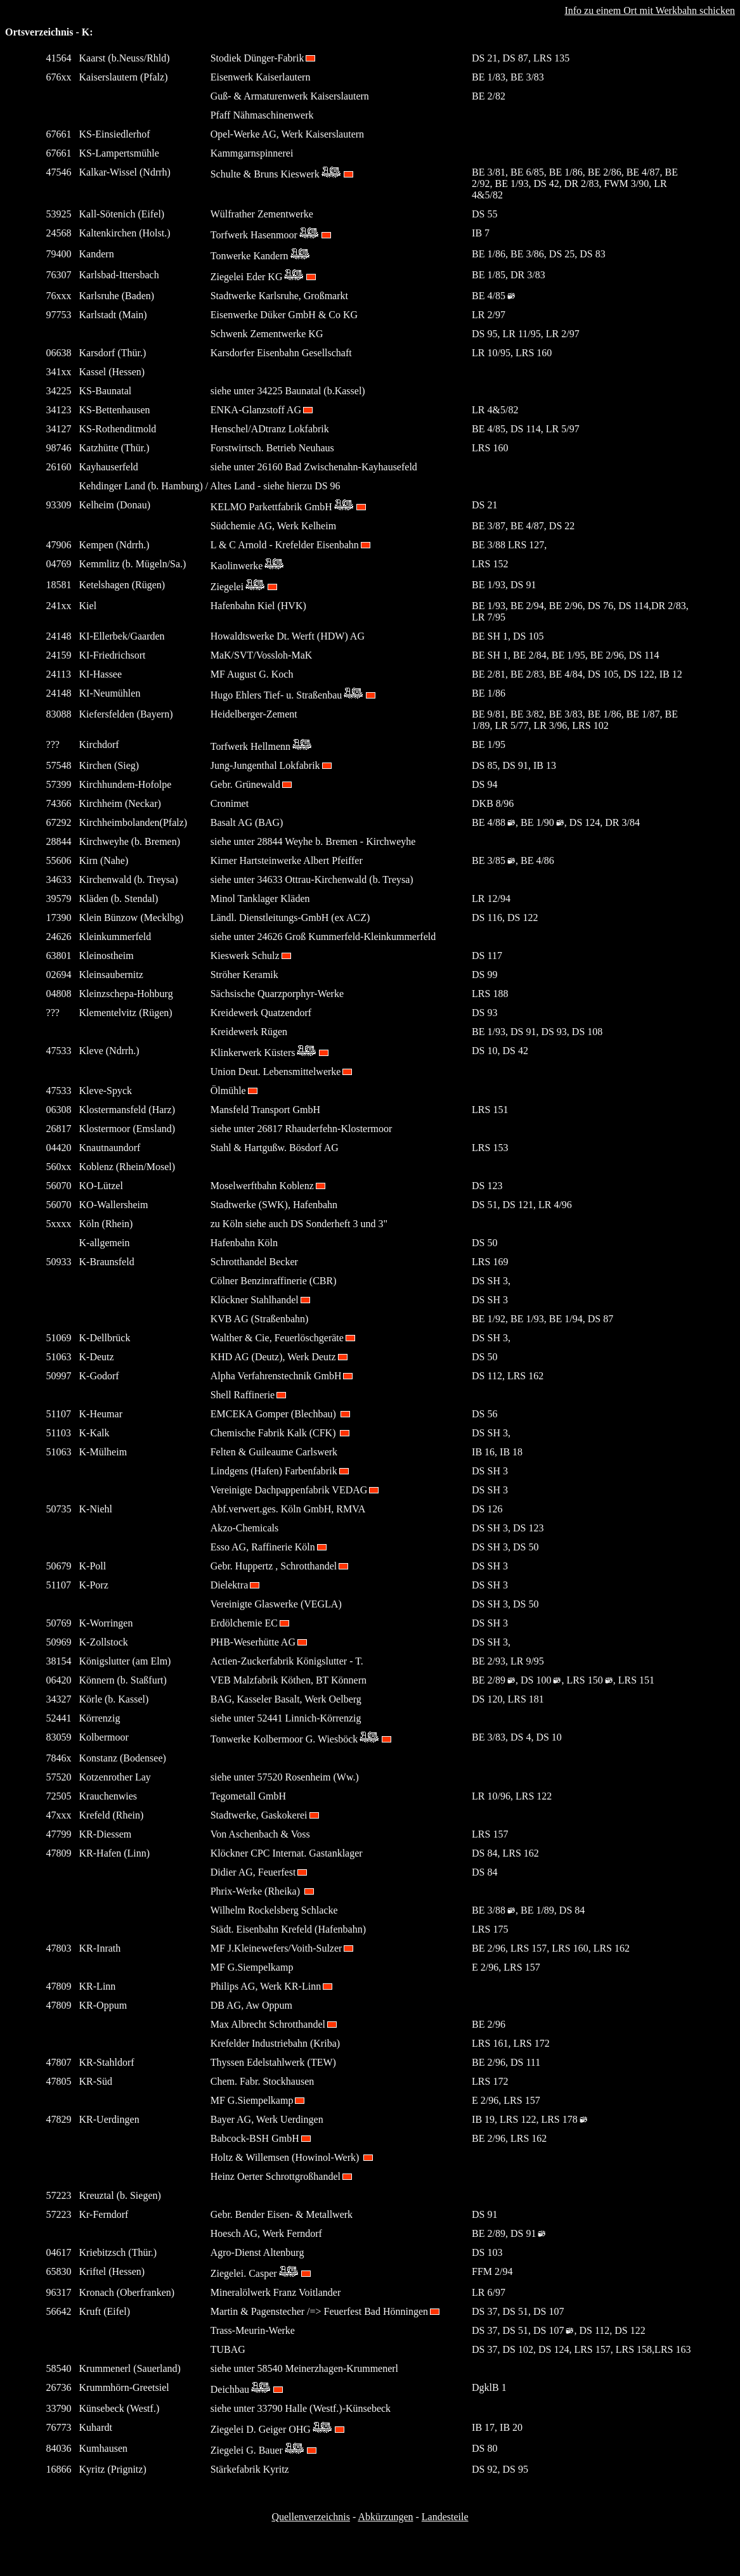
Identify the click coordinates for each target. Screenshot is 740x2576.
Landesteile (445, 2516)
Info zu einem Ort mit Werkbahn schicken (649, 10)
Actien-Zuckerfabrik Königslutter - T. (287, 1661)
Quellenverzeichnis (310, 2516)
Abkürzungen (385, 2516)
